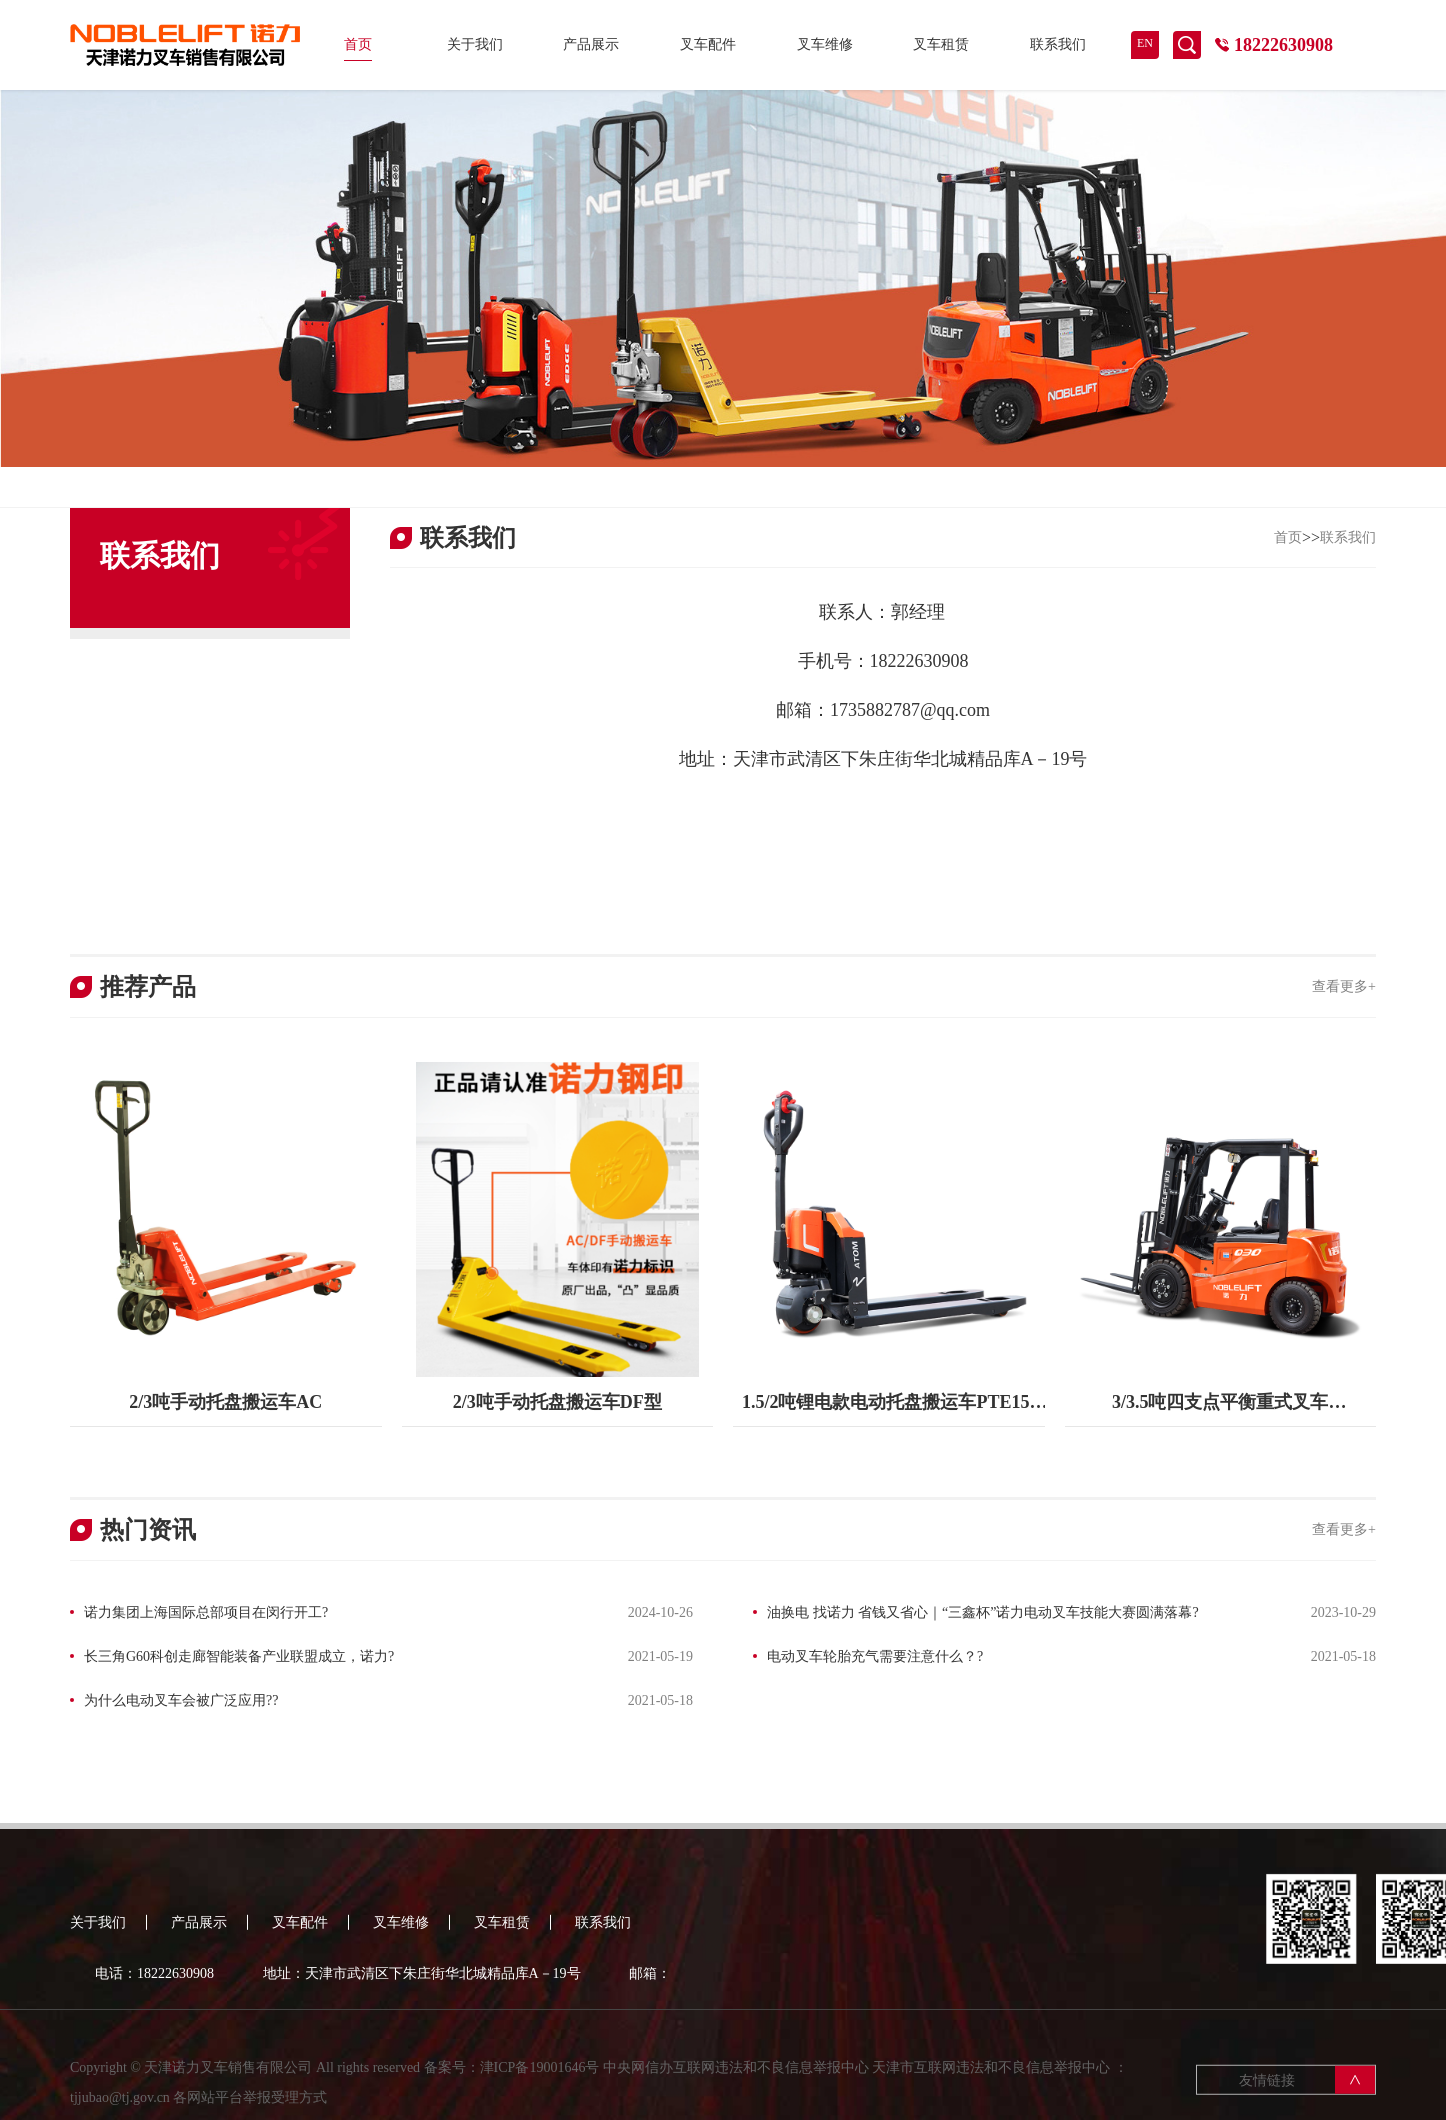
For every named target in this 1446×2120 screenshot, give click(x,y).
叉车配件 (708, 44)
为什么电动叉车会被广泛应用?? (181, 1700)
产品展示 (591, 44)
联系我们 (1058, 44)
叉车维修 (825, 44)
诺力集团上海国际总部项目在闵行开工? (206, 1612)
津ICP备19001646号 (540, 2080)
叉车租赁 (941, 44)
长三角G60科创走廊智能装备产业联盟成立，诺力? (239, 1656)
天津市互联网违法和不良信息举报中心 (991, 2080)
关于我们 (475, 44)
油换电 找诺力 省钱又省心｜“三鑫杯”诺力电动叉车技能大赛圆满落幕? (983, 1612)
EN (1145, 43)
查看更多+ (1344, 986)
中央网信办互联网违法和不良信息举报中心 (736, 2080)
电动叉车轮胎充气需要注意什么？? (875, 1656)
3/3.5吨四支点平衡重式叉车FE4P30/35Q (1220, 1409)
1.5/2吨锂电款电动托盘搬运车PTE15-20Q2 (889, 1409)
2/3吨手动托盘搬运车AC (225, 1402)
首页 (358, 44)
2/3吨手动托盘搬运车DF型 (557, 1402)
